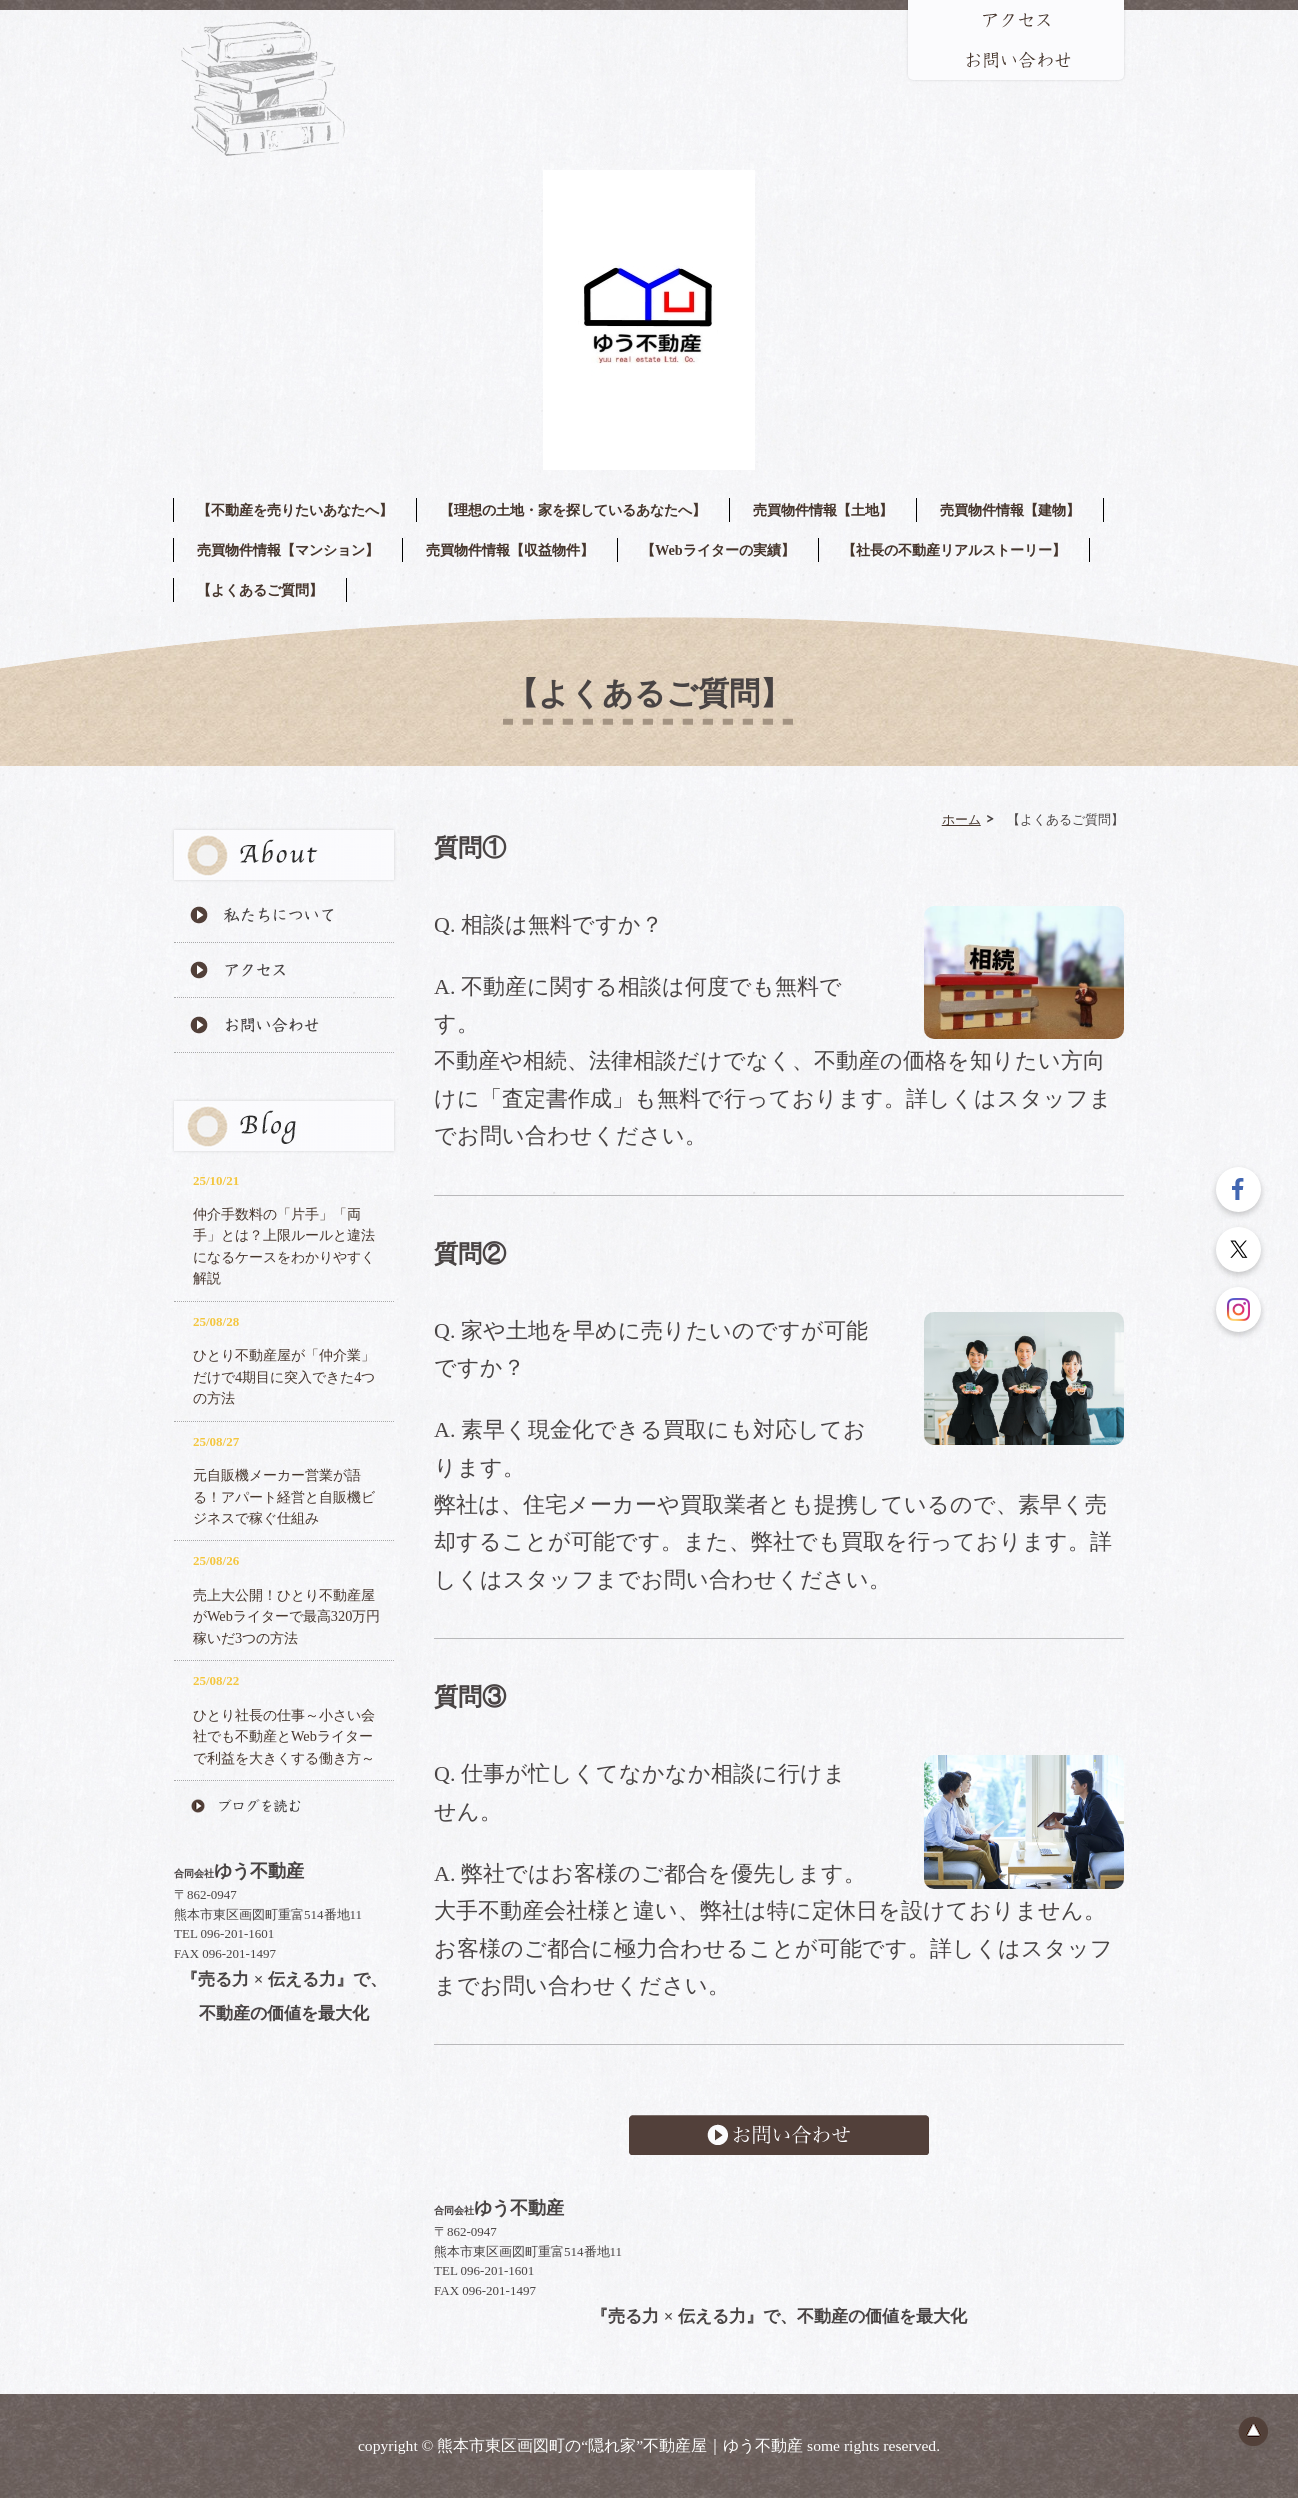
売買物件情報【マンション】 (288, 550)
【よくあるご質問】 (260, 590)
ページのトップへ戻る (1253, 2431)
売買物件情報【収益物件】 (510, 550)
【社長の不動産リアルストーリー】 (954, 550)
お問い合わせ (779, 2135)
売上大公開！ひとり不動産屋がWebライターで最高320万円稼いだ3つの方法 (286, 1616)
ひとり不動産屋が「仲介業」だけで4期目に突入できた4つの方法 (284, 1376)
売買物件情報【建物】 (1010, 510)
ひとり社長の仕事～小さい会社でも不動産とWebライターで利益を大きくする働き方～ (284, 1736)
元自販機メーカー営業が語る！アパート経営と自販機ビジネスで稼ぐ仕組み (284, 1496)
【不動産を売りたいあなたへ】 (295, 510)
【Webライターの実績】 (718, 550)
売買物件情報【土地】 (823, 510)
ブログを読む (284, 1806)
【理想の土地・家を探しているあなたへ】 (573, 510)
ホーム (961, 819)
